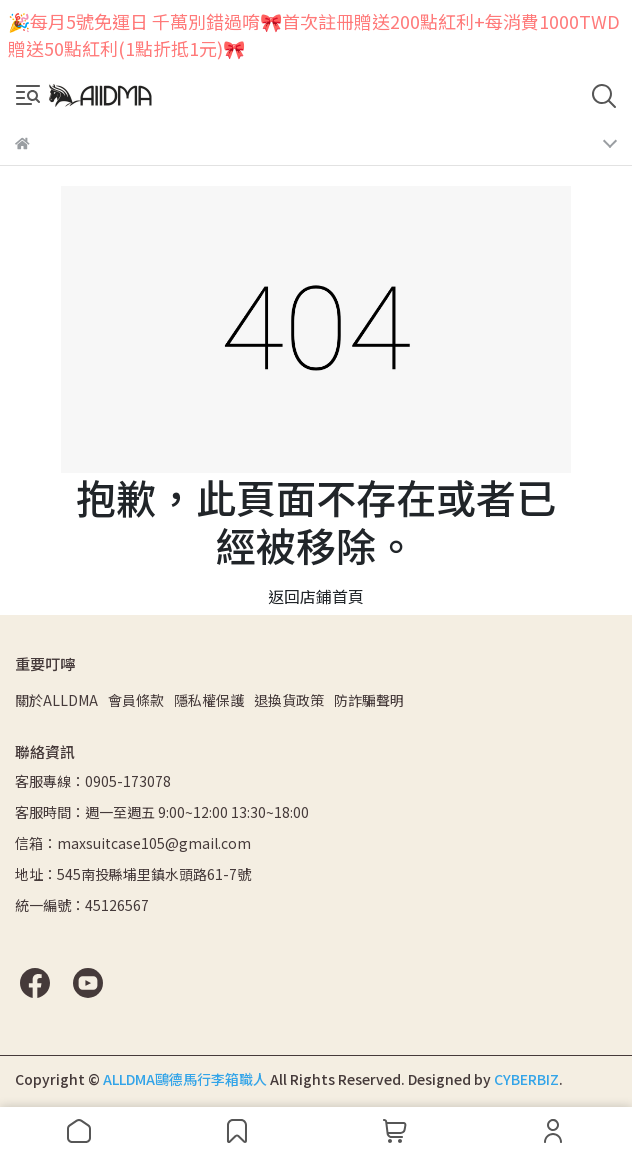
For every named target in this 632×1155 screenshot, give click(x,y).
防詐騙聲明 (369, 700)
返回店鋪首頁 (316, 596)
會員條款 (136, 700)
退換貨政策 (289, 700)
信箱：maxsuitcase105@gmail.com (133, 843)
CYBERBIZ (526, 1079)
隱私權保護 (209, 700)
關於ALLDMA (56, 700)
